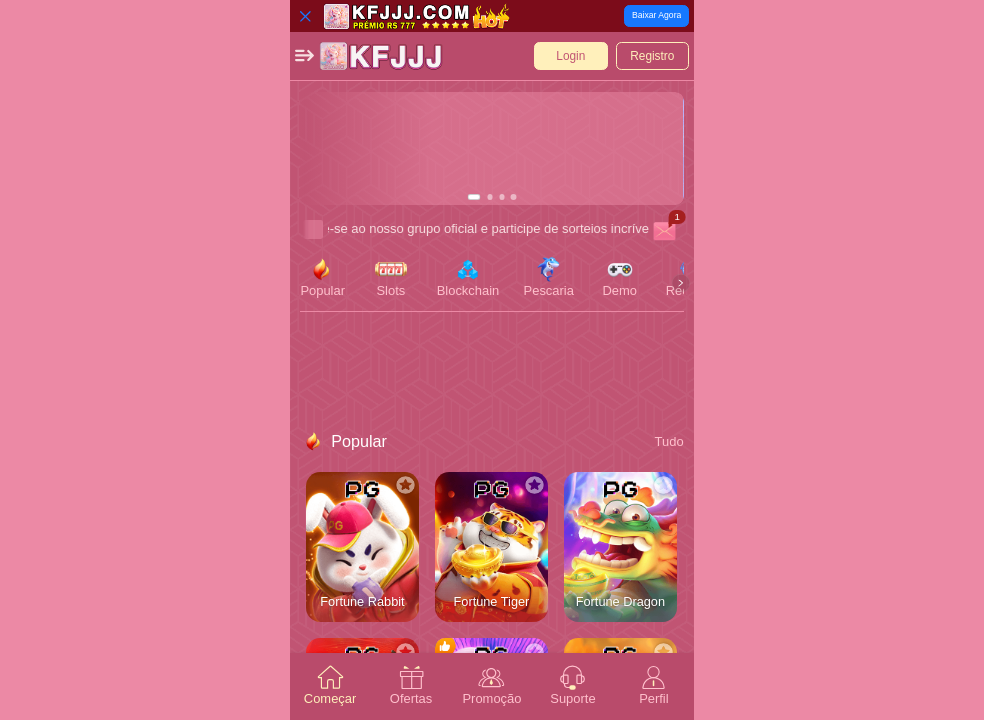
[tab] (330, 686)
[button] (304, 56)
